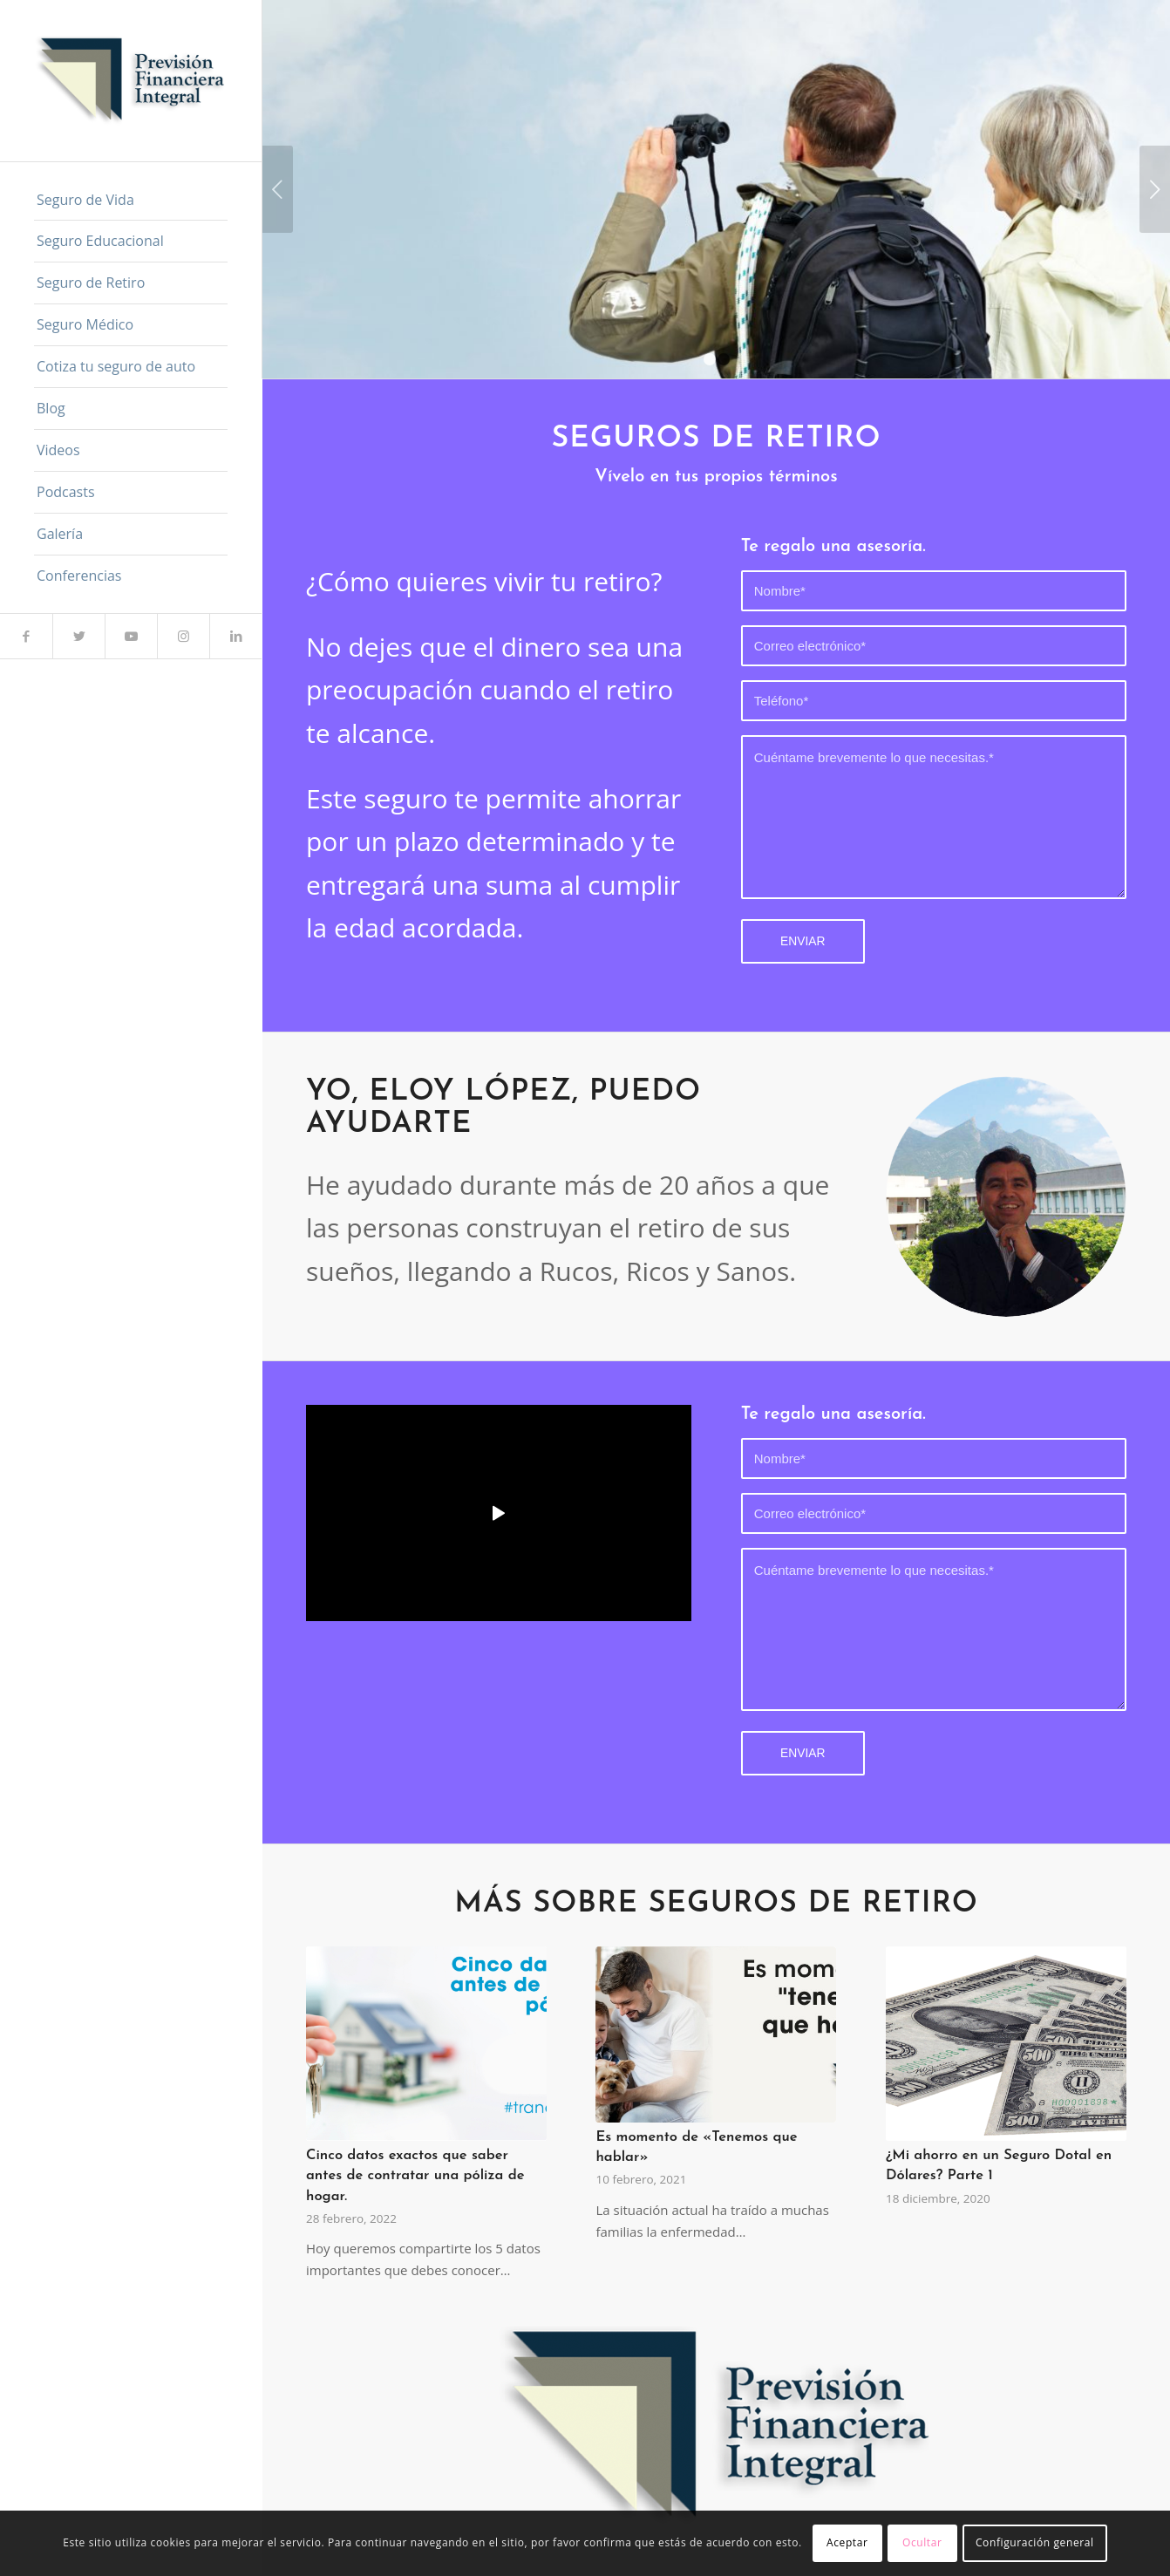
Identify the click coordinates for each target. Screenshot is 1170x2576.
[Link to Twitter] (78, 636)
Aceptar (846, 2542)
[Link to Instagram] (183, 636)
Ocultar (922, 2542)
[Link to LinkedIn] (235, 636)
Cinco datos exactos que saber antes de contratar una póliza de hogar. (415, 2176)
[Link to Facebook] (26, 636)
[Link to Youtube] (131, 636)
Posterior (1154, 189)
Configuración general (1035, 2542)
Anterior (277, 189)
